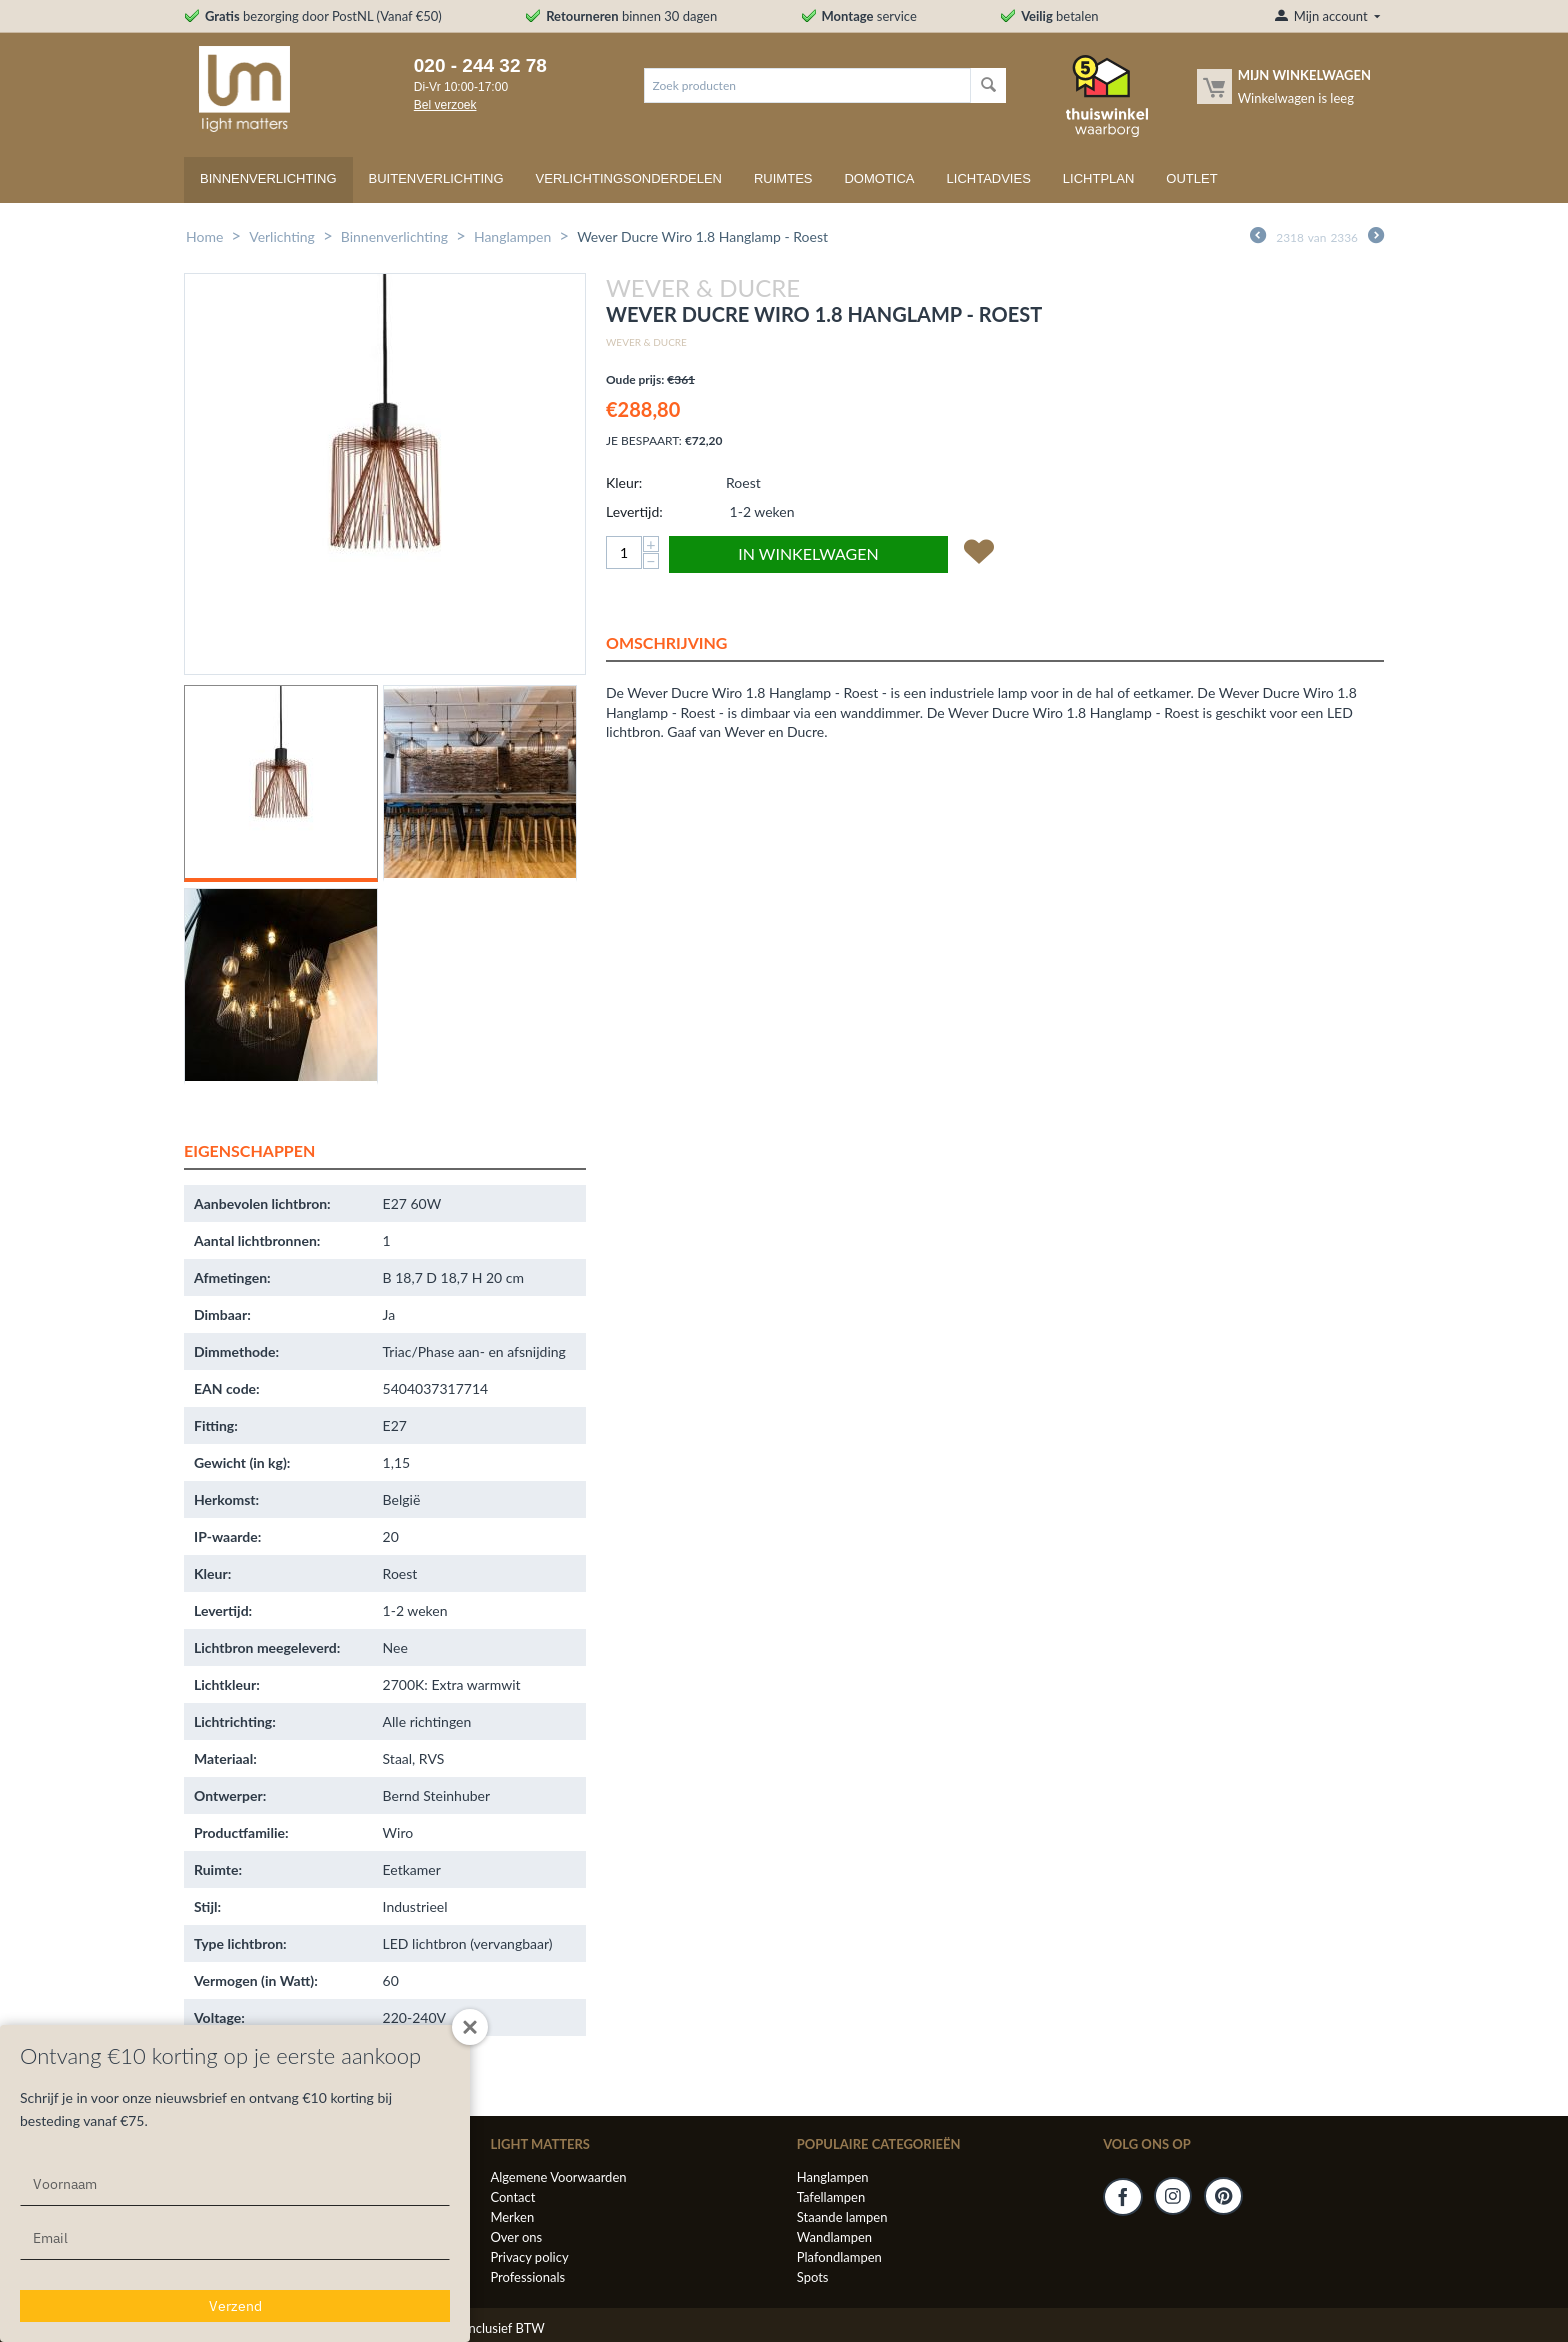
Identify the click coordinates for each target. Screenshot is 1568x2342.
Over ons (516, 2237)
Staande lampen (842, 2217)
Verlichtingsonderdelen (629, 178)
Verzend (235, 2306)
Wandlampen (834, 2237)
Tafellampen (831, 2197)
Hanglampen (512, 236)
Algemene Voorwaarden (558, 2177)
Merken (512, 2217)
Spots (813, 2277)
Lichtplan (1099, 178)
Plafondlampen (839, 2257)
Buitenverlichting (436, 178)
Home (204, 236)
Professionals (527, 2277)
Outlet (1191, 178)
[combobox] (807, 85)
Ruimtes (783, 178)
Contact (512, 2197)
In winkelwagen (808, 553)
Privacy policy (529, 2257)
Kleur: (624, 482)
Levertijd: (634, 511)
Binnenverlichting (268, 178)
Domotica (879, 178)
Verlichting (282, 236)
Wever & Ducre (646, 342)
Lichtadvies (989, 178)
